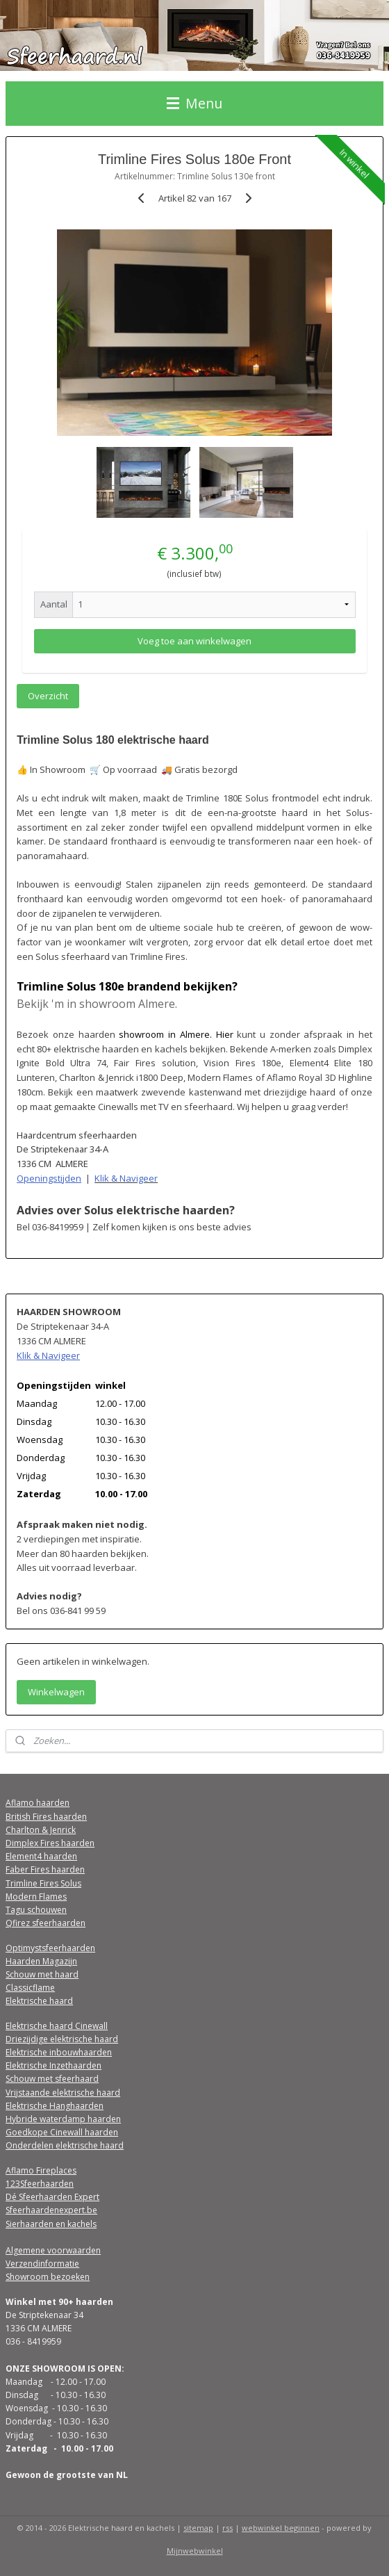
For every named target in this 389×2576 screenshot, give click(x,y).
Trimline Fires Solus (43, 1883)
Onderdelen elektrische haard (65, 2145)
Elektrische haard (39, 2001)
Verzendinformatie (42, 2263)
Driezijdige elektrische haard (62, 2039)
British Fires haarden (46, 1817)
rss (227, 2527)
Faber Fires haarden (45, 1869)
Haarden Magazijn (41, 1961)
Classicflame (30, 1988)
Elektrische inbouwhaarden (59, 2052)
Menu (194, 103)
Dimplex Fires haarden (50, 1843)
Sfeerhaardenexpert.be (51, 2210)
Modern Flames (36, 1896)
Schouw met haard (42, 1974)
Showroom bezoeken (48, 2277)
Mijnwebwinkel (195, 2550)
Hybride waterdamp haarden (63, 2119)
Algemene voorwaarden (53, 2250)
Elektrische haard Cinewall (57, 2026)
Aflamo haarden (37, 1803)
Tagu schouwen (36, 1910)
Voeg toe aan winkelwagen (194, 640)
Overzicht (48, 696)
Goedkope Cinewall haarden (62, 2132)
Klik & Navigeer (126, 1178)
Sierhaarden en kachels (51, 2224)
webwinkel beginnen (281, 2527)
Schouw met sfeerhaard (52, 2079)
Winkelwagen (56, 1692)
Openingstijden (49, 1178)
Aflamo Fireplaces (41, 2170)
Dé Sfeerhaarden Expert (52, 2197)
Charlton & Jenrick (41, 1830)
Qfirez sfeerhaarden (45, 1923)
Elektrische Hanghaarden (55, 2106)
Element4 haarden (41, 1856)
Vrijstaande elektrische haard (63, 2092)
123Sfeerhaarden (40, 2184)
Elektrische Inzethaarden (53, 2065)
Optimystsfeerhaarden (50, 1948)
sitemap (198, 2527)
